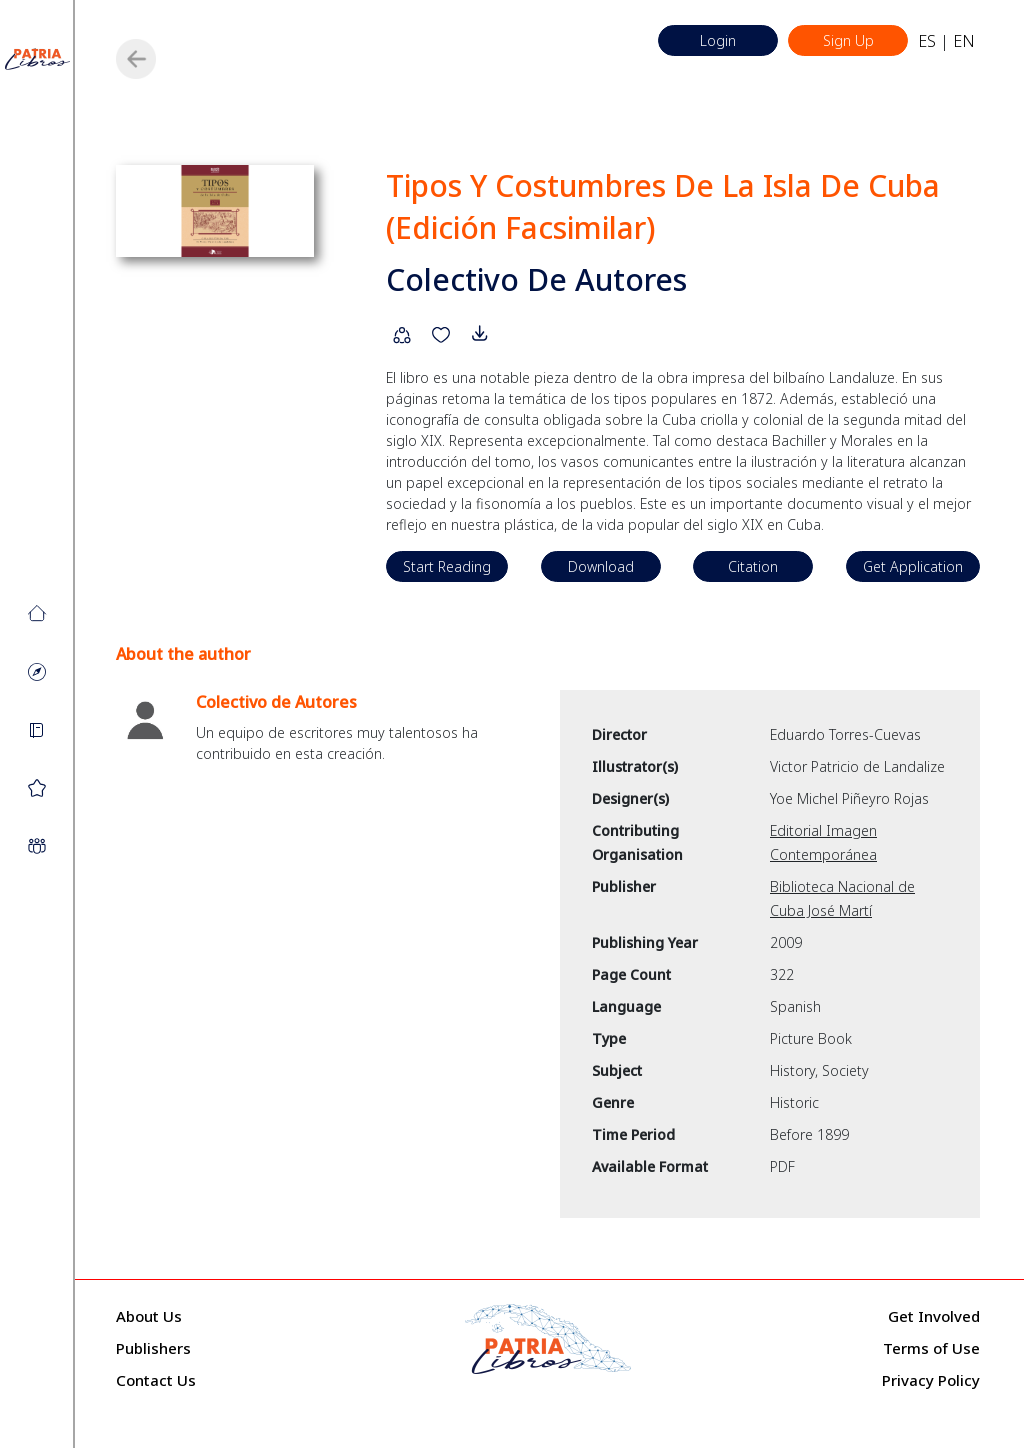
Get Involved (934, 1316)
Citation (753, 566)
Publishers (153, 1348)
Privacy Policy (931, 1380)
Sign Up (848, 40)
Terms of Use (931, 1348)
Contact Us (156, 1380)
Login (718, 40)
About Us (149, 1316)
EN (964, 41)
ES (927, 41)
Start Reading (447, 566)
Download (601, 566)
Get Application (913, 566)
